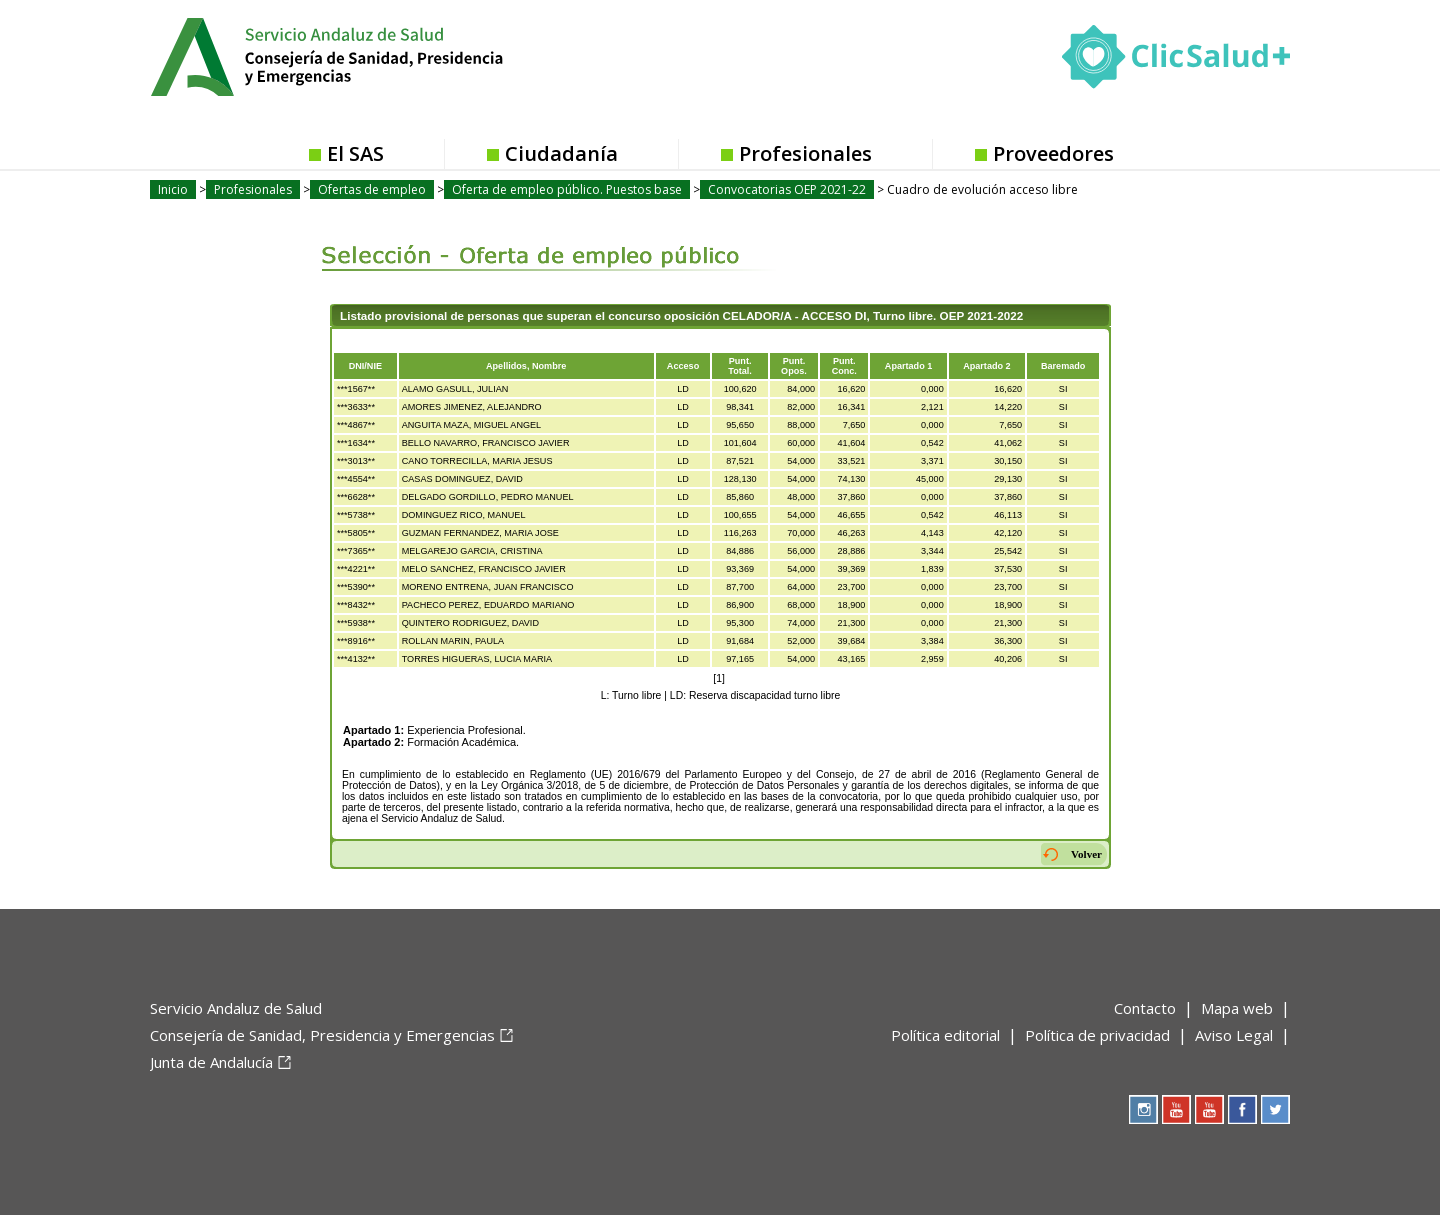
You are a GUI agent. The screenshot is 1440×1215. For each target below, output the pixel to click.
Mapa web (1237, 1008)
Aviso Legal (1234, 1035)
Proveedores (1053, 153)
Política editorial (945, 1035)
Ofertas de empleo (372, 189)
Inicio (173, 189)
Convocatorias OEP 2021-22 (787, 189)
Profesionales (805, 153)
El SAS (355, 153)
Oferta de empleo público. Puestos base (567, 189)
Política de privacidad (1097, 1035)
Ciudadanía (561, 153)
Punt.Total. (740, 366)
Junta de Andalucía (211, 1062)
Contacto (1145, 1008)
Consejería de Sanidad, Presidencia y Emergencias (322, 1035)
